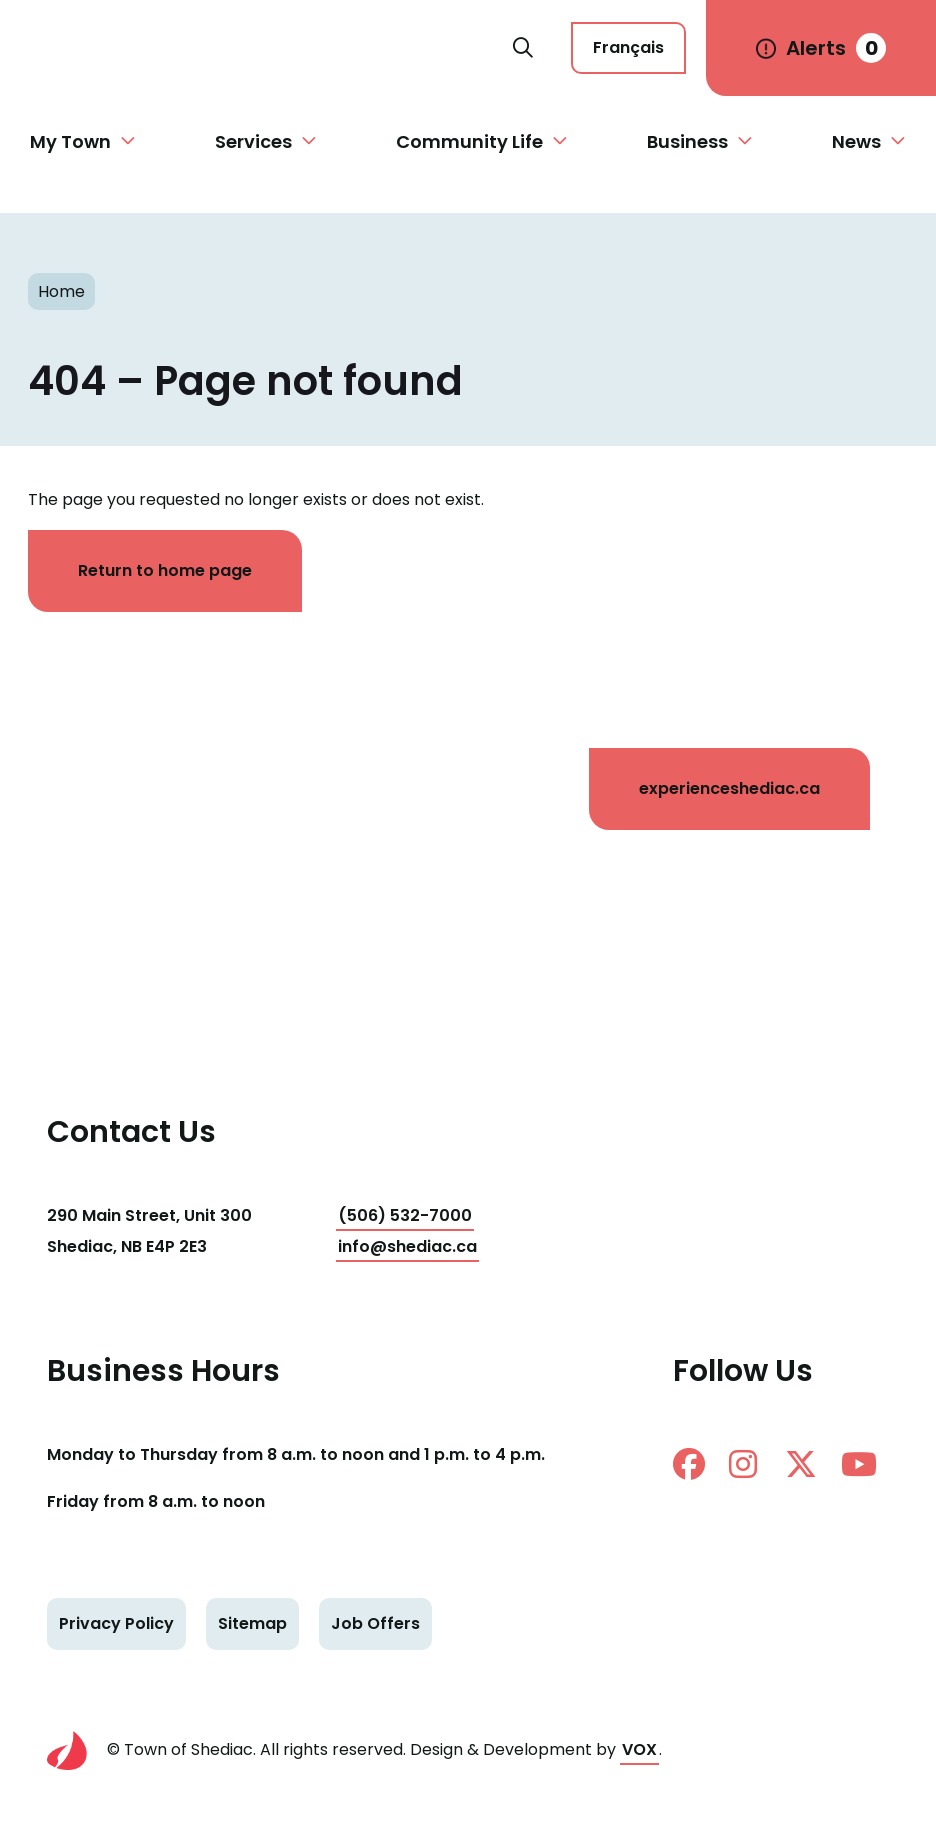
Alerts (836, 48)
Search (523, 48)
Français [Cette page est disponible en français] (628, 47)
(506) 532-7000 (405, 1215)
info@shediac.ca (407, 1246)
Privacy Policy (116, 1623)
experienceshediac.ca (729, 788)
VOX (639, 1749)
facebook (689, 1464)
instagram (743, 1464)
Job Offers (375, 1623)
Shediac (266, 48)
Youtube (859, 1464)
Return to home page (165, 570)
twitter (801, 1464)
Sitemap (252, 1623)
